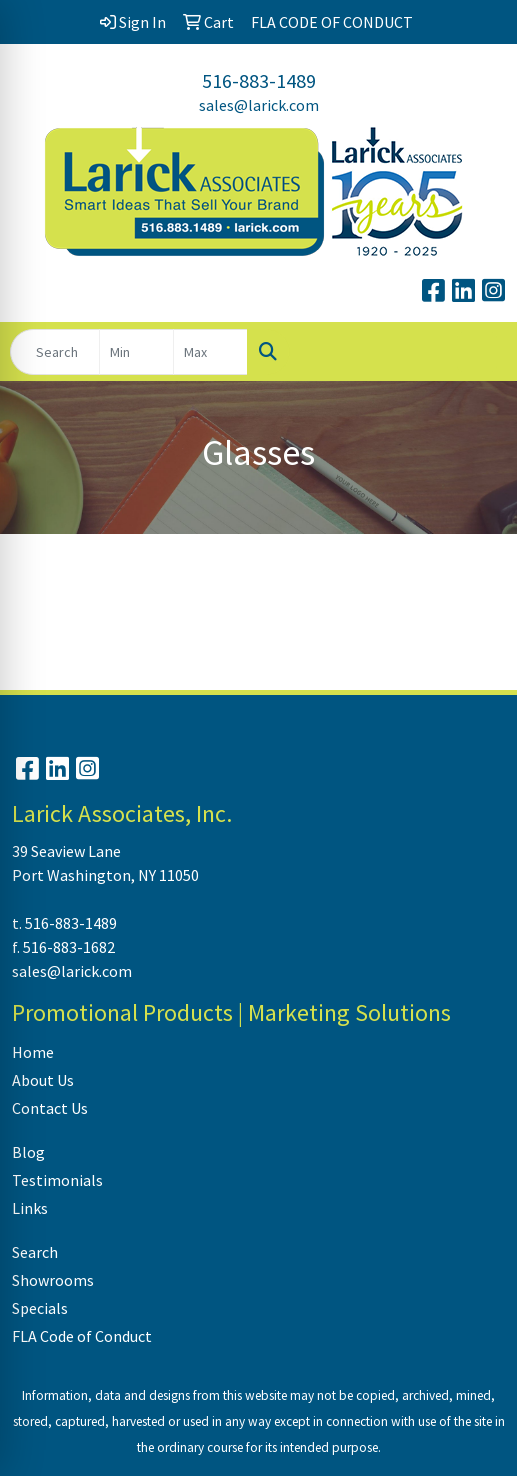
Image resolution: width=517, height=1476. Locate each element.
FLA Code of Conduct (82, 1336)
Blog (28, 1152)
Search (35, 1252)
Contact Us (50, 1108)
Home (33, 1052)
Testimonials (57, 1180)
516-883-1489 (259, 80)
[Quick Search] (55, 352)
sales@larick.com (259, 105)
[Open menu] (477, 352)
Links (30, 1208)
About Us (43, 1080)
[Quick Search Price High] (210, 352)
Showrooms (53, 1280)
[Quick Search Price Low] (136, 352)
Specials (40, 1308)
